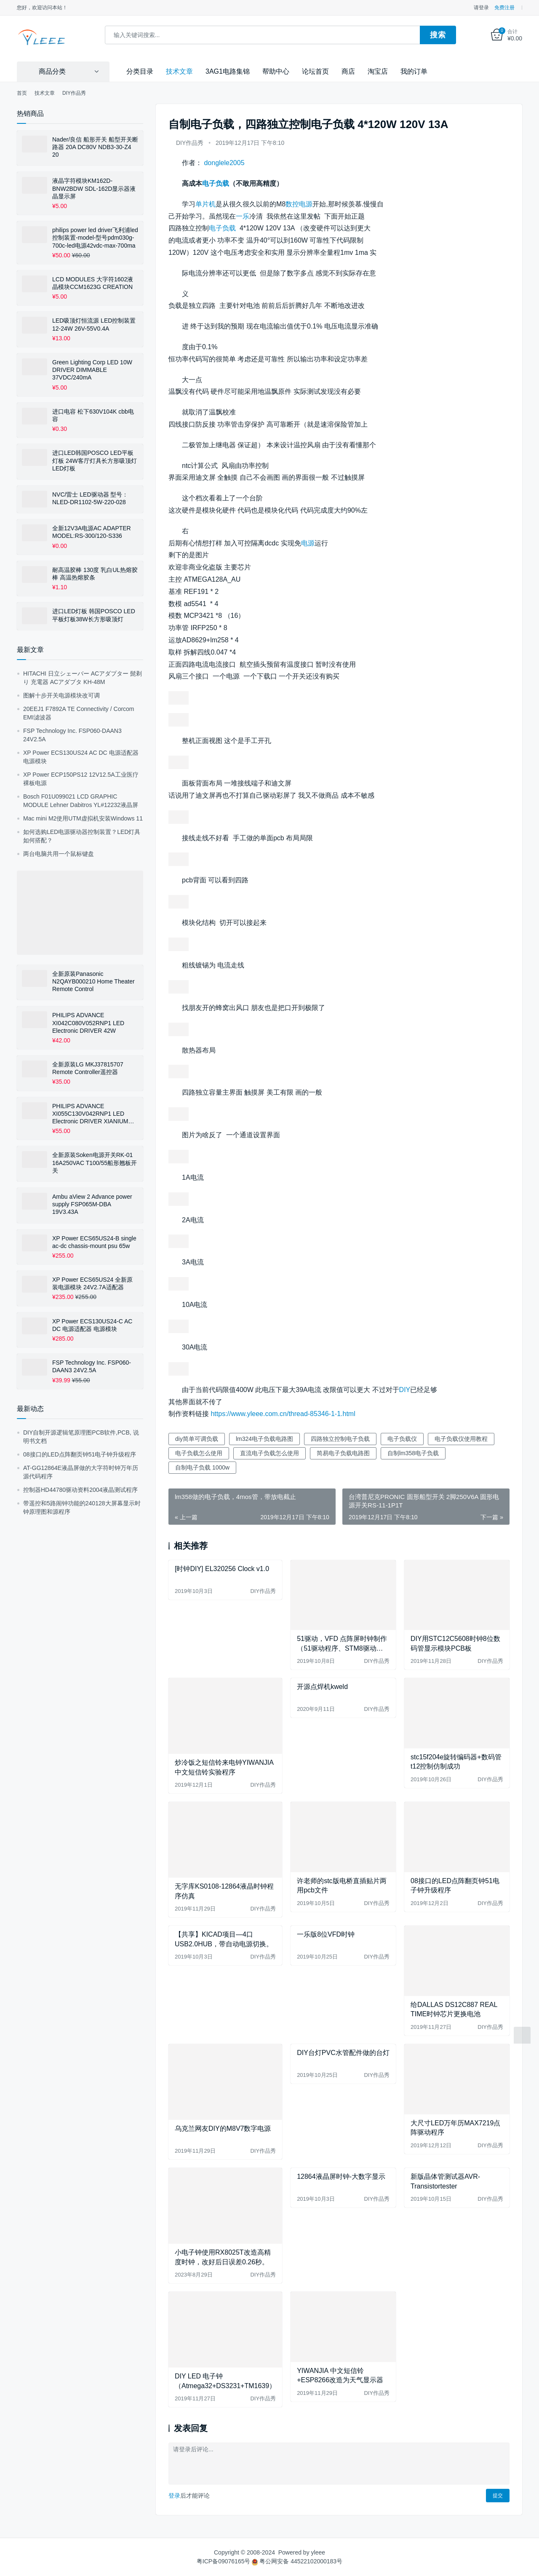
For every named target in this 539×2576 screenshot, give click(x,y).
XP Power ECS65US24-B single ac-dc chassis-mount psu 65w (94, 1242)
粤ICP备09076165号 (224, 2561)
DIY (405, 1389)
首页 (22, 93)
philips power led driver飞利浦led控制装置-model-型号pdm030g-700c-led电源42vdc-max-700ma (95, 238)
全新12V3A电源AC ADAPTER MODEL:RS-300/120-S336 (91, 532)
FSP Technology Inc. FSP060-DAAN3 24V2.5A (91, 1366)
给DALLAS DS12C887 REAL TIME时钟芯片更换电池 (454, 2009)
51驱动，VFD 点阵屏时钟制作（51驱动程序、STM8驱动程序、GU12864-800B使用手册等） (342, 1644)
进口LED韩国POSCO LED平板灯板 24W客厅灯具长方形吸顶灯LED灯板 (94, 460)
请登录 (481, 8)
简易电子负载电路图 (343, 1452)
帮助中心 (275, 71)
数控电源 (299, 203)
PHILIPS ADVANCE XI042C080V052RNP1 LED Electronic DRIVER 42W (88, 1023)
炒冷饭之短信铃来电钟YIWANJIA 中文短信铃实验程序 (224, 1767)
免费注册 (504, 8)
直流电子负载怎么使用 (269, 1452)
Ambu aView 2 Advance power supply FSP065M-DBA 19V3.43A (92, 1204)
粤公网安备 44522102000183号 (297, 2561)
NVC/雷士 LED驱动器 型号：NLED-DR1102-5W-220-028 (90, 498)
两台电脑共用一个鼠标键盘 (58, 853)
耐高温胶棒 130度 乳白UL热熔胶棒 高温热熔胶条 (95, 573)
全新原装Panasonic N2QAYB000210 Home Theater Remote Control (93, 981)
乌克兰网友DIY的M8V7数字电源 (223, 2128)
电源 (308, 542)
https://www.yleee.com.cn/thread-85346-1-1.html (283, 1413)
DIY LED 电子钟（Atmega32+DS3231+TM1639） (225, 2381)
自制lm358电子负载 (413, 1452)
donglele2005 (224, 162)
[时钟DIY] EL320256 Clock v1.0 (222, 1568)
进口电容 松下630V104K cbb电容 (93, 415)
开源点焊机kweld (322, 1686)
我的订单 (413, 71)
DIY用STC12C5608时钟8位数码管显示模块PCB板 (455, 1643)
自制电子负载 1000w (202, 1467)
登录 (174, 2495)
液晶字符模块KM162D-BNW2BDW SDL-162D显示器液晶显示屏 (94, 188)
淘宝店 (378, 71)
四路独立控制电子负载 (340, 1438)
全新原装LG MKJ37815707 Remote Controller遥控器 (87, 1068)
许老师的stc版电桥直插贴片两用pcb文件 (341, 1885)
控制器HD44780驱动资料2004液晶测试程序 (80, 1489)
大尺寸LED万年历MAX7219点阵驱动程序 (455, 2127)
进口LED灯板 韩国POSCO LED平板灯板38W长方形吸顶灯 (93, 615)
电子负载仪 (402, 1438)
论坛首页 (315, 71)
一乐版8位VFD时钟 (326, 1934)
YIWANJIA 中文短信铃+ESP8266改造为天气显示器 (340, 2375)
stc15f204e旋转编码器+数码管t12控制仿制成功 (456, 1761)
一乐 (242, 215)
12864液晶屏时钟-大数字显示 (341, 2176)
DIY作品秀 (189, 142)
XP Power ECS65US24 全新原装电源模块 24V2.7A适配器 (92, 1283)
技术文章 (179, 71)
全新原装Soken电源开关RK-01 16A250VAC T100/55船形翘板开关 (94, 1162)
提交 (498, 2496)
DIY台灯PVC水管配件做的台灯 (343, 2052)
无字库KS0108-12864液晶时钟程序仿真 (224, 1891)
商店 (348, 71)
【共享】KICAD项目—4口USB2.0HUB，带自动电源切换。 (224, 1939)
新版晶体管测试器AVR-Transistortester (445, 2181)
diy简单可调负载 (196, 1438)
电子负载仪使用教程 (461, 1438)
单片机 (205, 203)
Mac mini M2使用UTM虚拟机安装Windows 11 (83, 818)
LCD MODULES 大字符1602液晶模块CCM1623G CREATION (92, 282)
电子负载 (215, 183)
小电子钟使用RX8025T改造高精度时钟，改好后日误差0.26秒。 (223, 2257)
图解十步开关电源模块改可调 (61, 695)
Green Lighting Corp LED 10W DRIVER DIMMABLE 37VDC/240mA (92, 369)
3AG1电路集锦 (227, 71)
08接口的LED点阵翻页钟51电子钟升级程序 (455, 1885)
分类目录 (139, 71)
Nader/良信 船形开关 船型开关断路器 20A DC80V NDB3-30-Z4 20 (95, 147)
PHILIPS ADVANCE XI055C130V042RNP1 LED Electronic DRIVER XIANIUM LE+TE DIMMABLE (90, 1113)
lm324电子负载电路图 (264, 1438)
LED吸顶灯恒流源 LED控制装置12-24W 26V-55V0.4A (94, 324)
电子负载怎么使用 (198, 1452)
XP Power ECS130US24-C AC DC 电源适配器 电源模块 (92, 1324)
